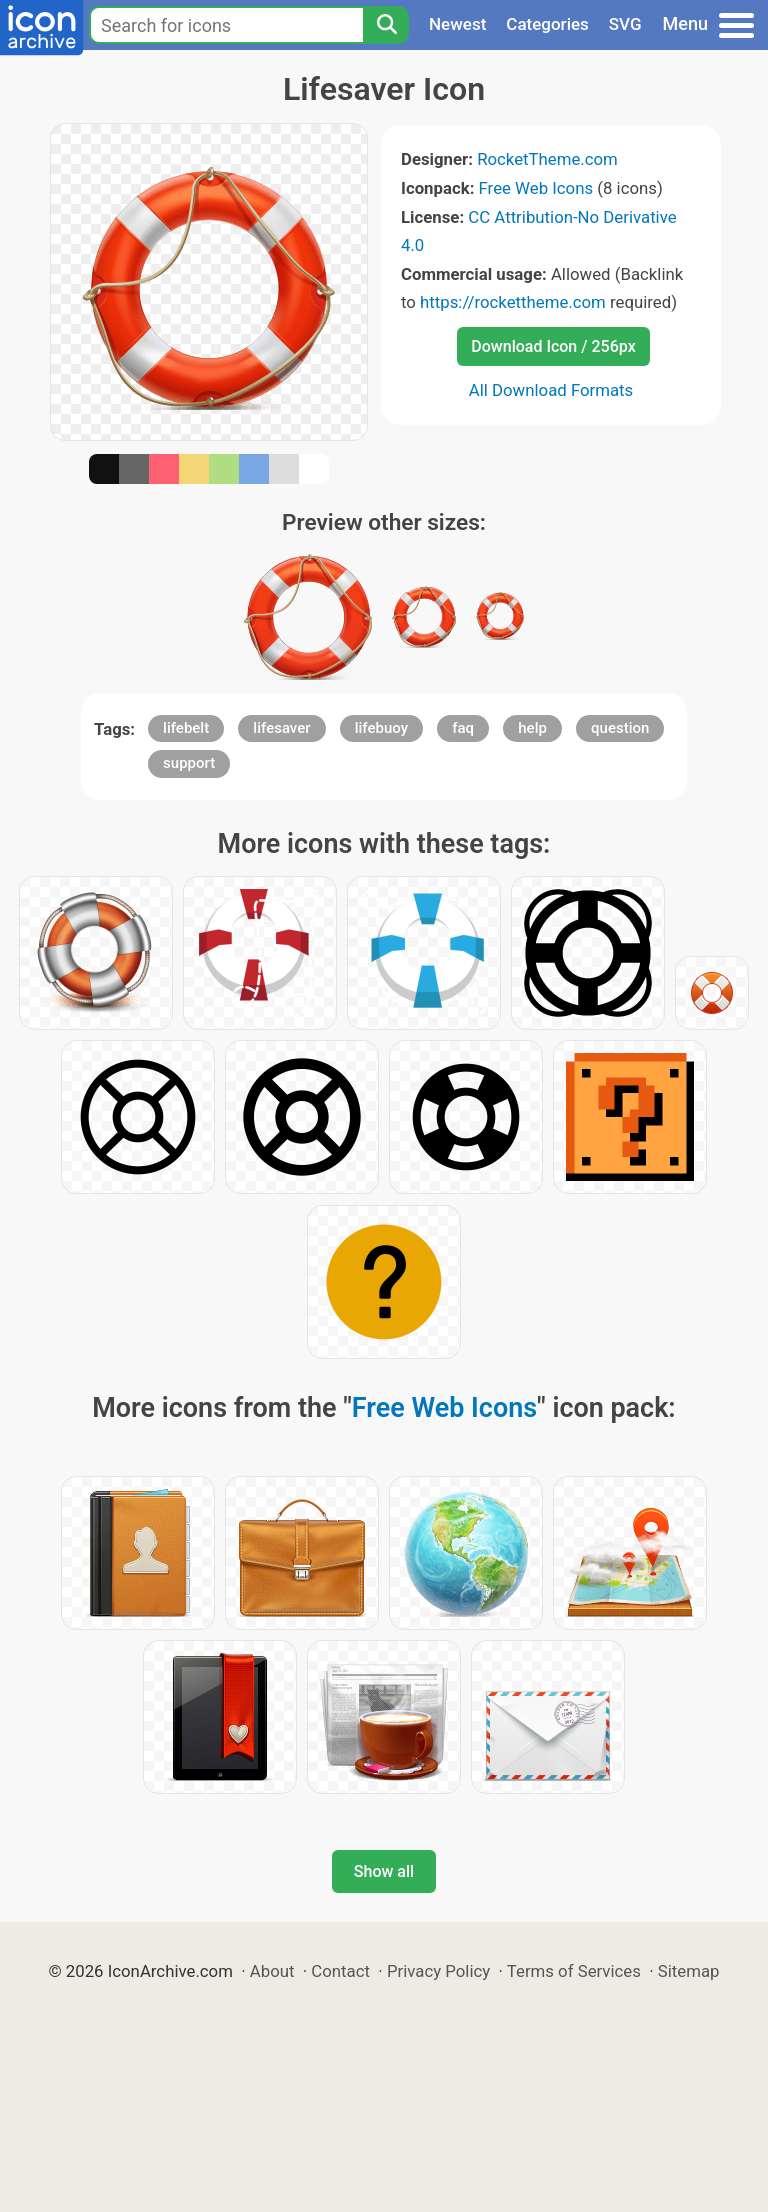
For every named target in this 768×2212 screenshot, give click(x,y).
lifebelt (186, 728)
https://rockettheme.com (513, 302)
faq (463, 728)
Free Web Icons (536, 188)
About (272, 1971)
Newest (457, 24)
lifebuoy (381, 728)
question (620, 728)
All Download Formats (551, 390)
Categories (547, 24)
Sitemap (689, 1971)
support (189, 763)
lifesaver (281, 728)
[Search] (386, 25)
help (532, 728)
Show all (384, 1871)
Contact (340, 1971)
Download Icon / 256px (553, 346)
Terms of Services (574, 1971)
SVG (625, 24)
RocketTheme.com (547, 159)
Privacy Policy (438, 1971)
